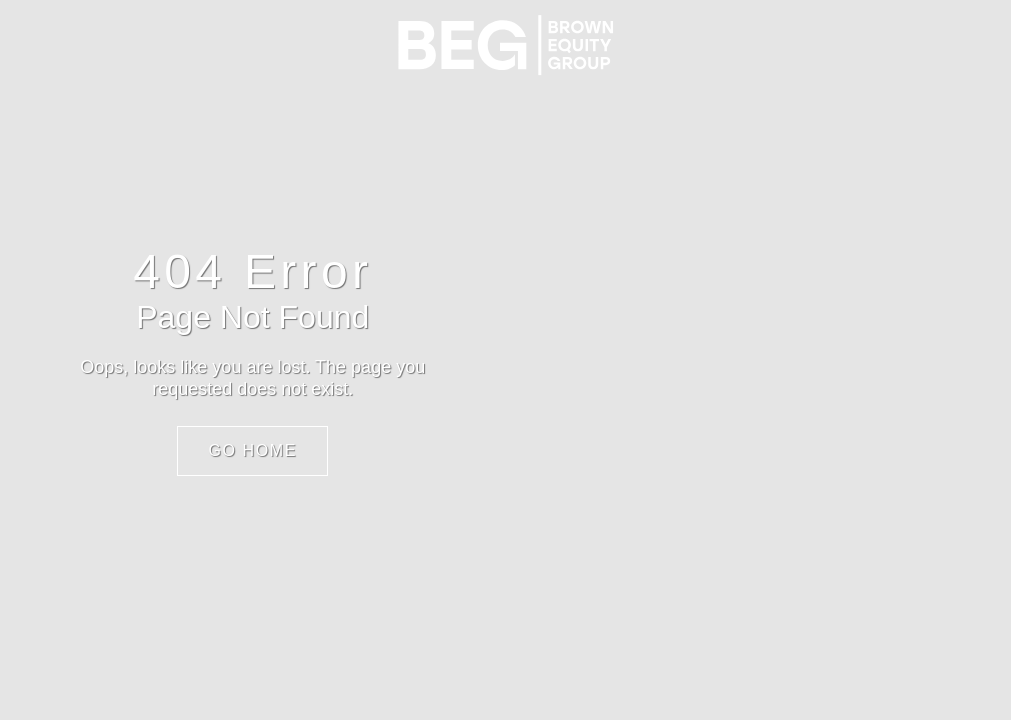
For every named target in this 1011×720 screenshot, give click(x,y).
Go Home (252, 450)
